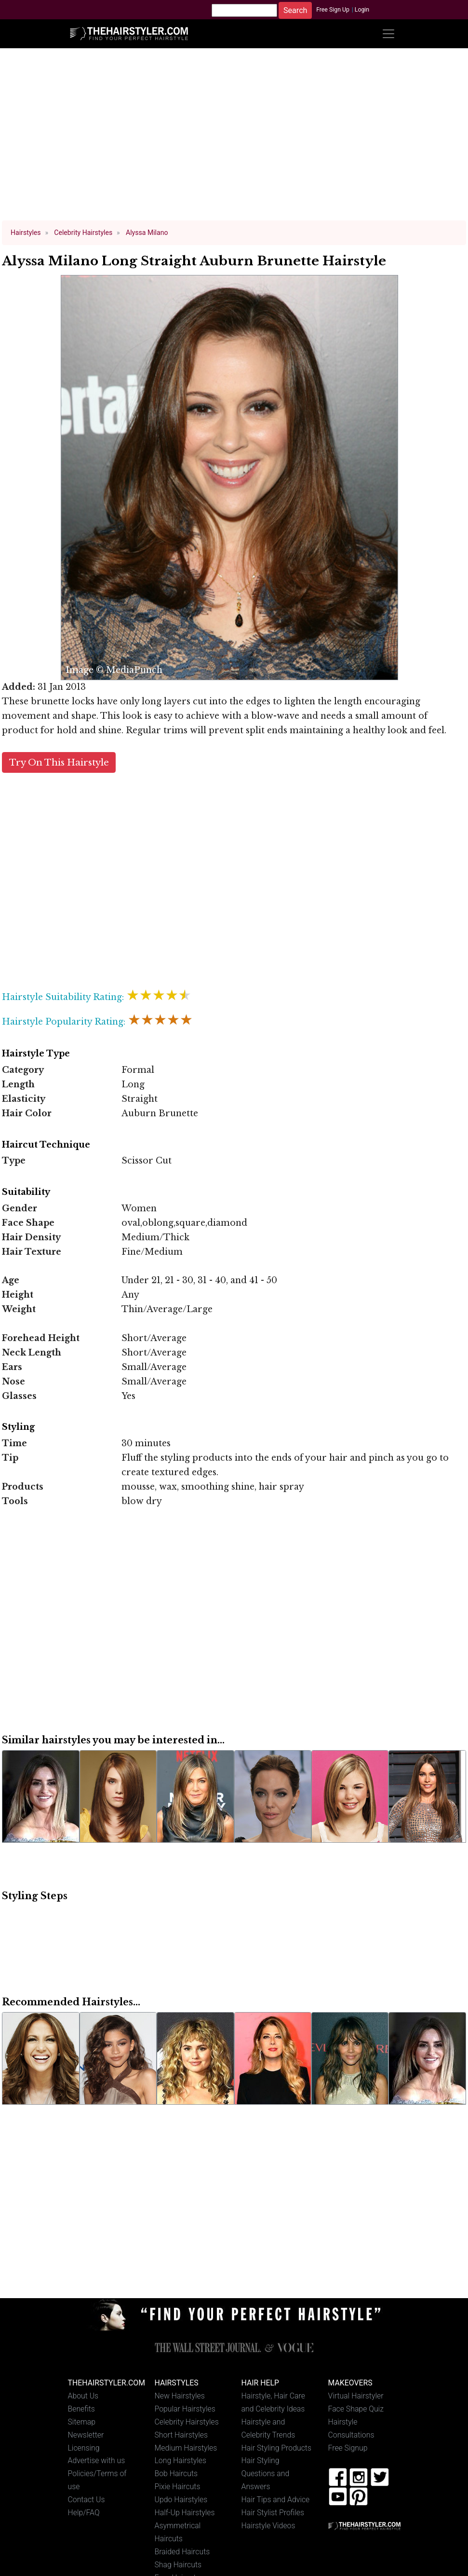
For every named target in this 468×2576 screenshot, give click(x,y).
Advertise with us (96, 2460)
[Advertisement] (234, 138)
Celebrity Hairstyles (187, 2421)
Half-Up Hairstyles (185, 2512)
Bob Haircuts (176, 2473)
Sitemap (82, 2421)
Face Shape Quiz (356, 2408)
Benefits (81, 2408)
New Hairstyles (180, 2395)
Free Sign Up (332, 9)
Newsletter (86, 2434)
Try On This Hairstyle (59, 762)
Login (362, 9)
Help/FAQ (84, 2512)
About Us (83, 2395)
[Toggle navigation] (388, 33)
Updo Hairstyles (181, 2499)
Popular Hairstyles (185, 2408)
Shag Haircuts (178, 2564)
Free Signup (348, 2448)
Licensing (84, 2448)
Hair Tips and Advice (275, 2499)
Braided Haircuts (182, 2551)
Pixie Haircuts (178, 2486)
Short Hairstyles (181, 2434)
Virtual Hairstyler (356, 2395)
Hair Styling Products (276, 2448)
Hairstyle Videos (268, 2525)
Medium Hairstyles (186, 2448)
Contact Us (86, 2499)
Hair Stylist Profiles (273, 2512)
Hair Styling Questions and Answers (265, 2473)
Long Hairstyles (181, 2460)
